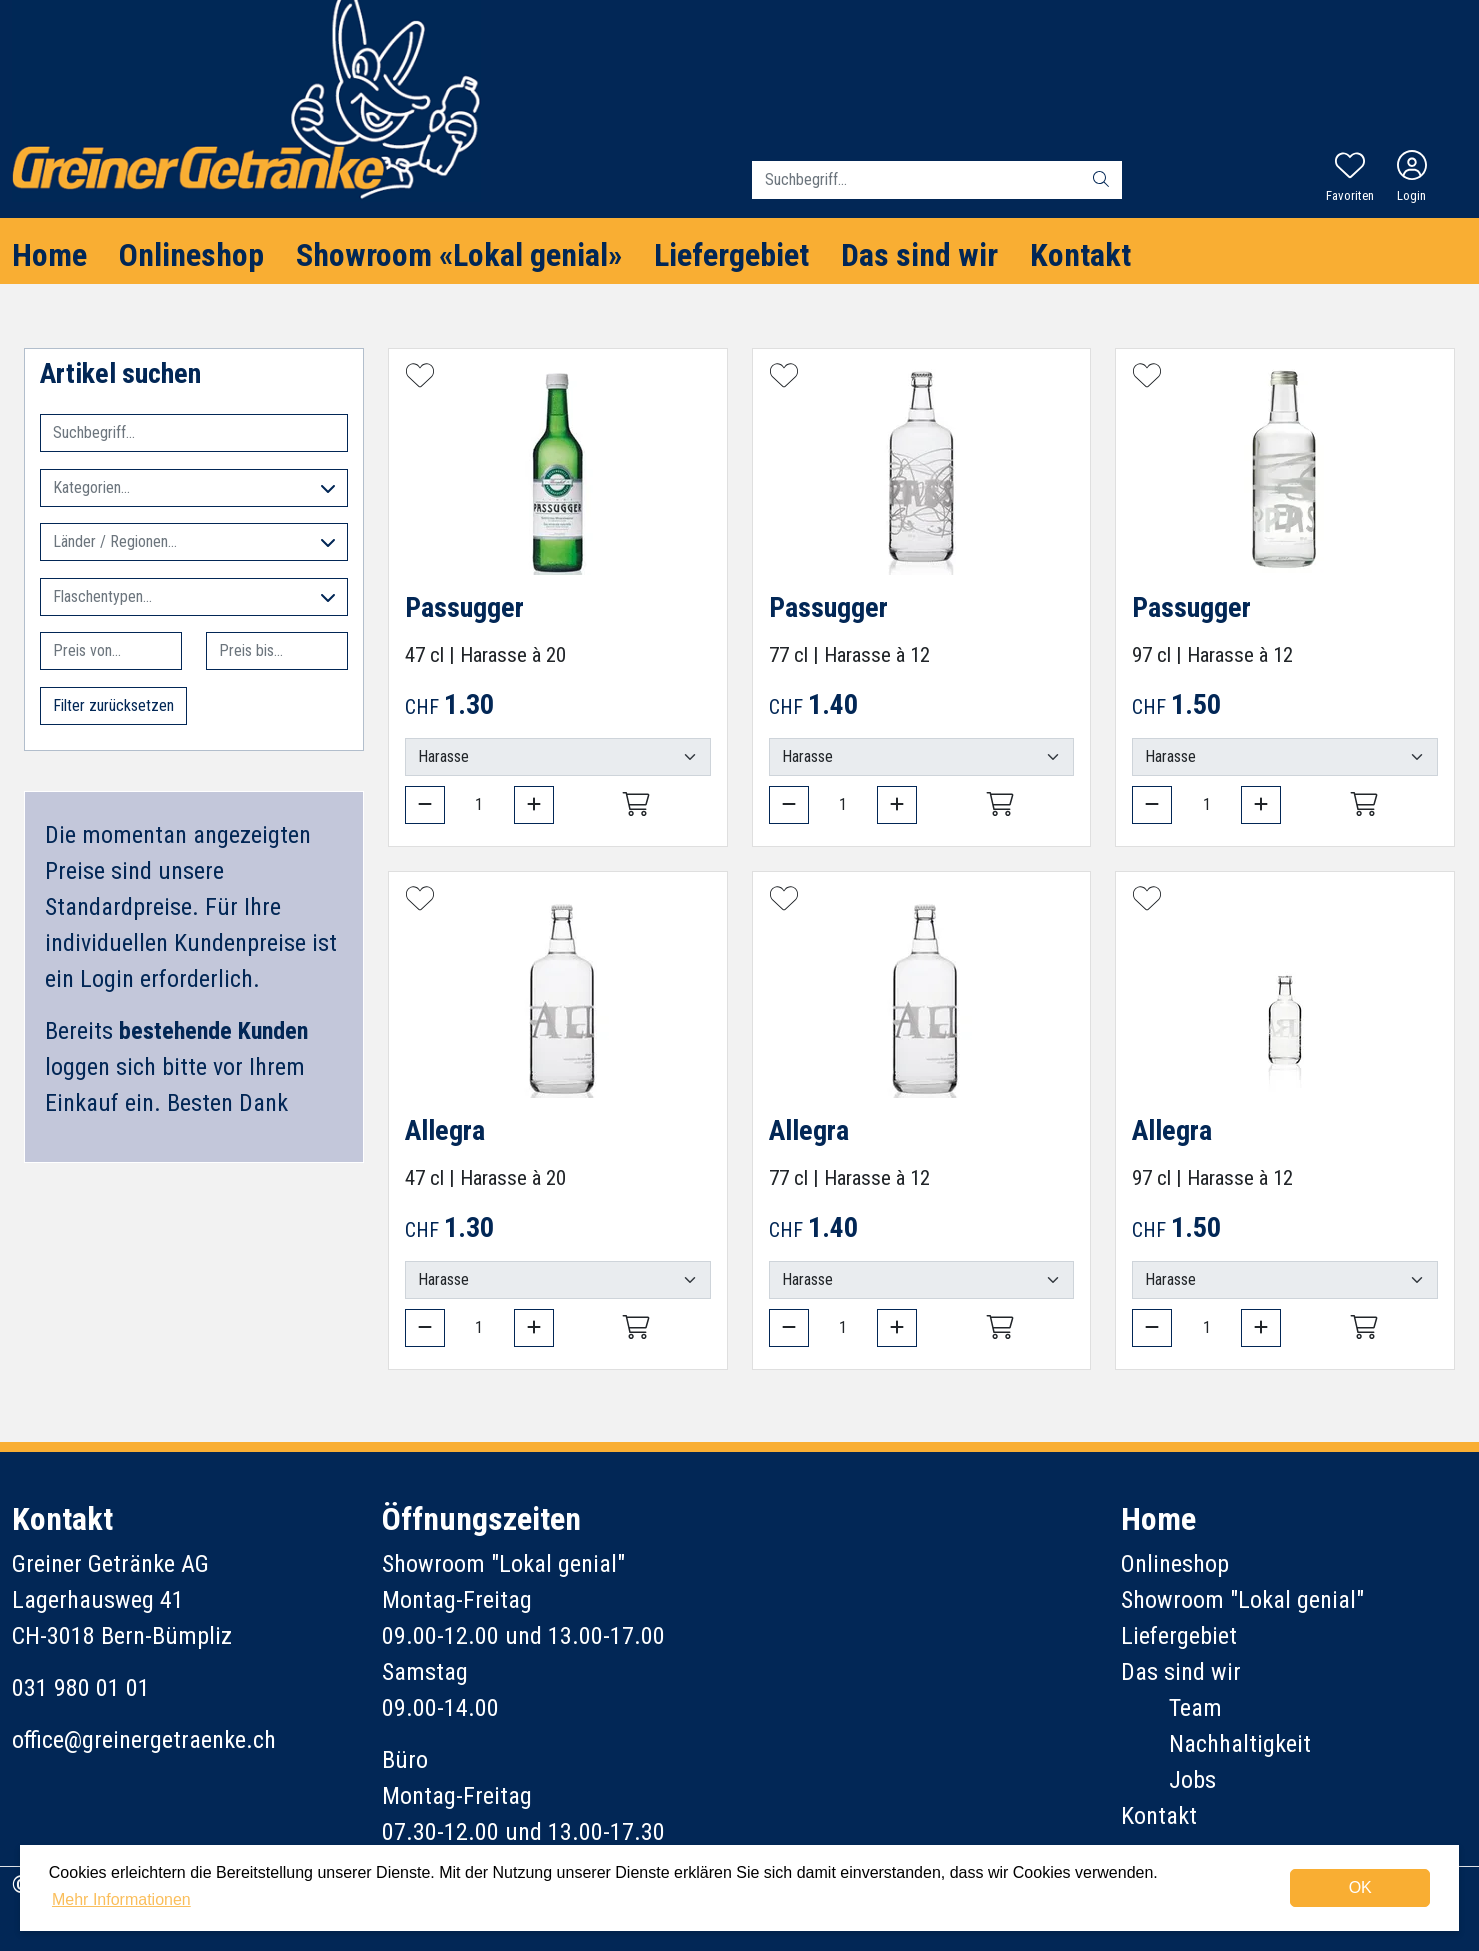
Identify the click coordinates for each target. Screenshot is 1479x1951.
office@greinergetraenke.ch (144, 1740)
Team (1195, 1708)
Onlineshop (191, 255)
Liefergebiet (731, 255)
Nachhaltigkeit (1240, 1744)
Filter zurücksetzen (113, 705)
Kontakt (1080, 255)
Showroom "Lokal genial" (1242, 1600)
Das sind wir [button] (919, 255)
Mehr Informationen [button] (121, 1899)
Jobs (1192, 1780)
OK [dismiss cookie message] (1360, 1887)
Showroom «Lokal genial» (459, 255)
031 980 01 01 (81, 1688)
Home (49, 255)
